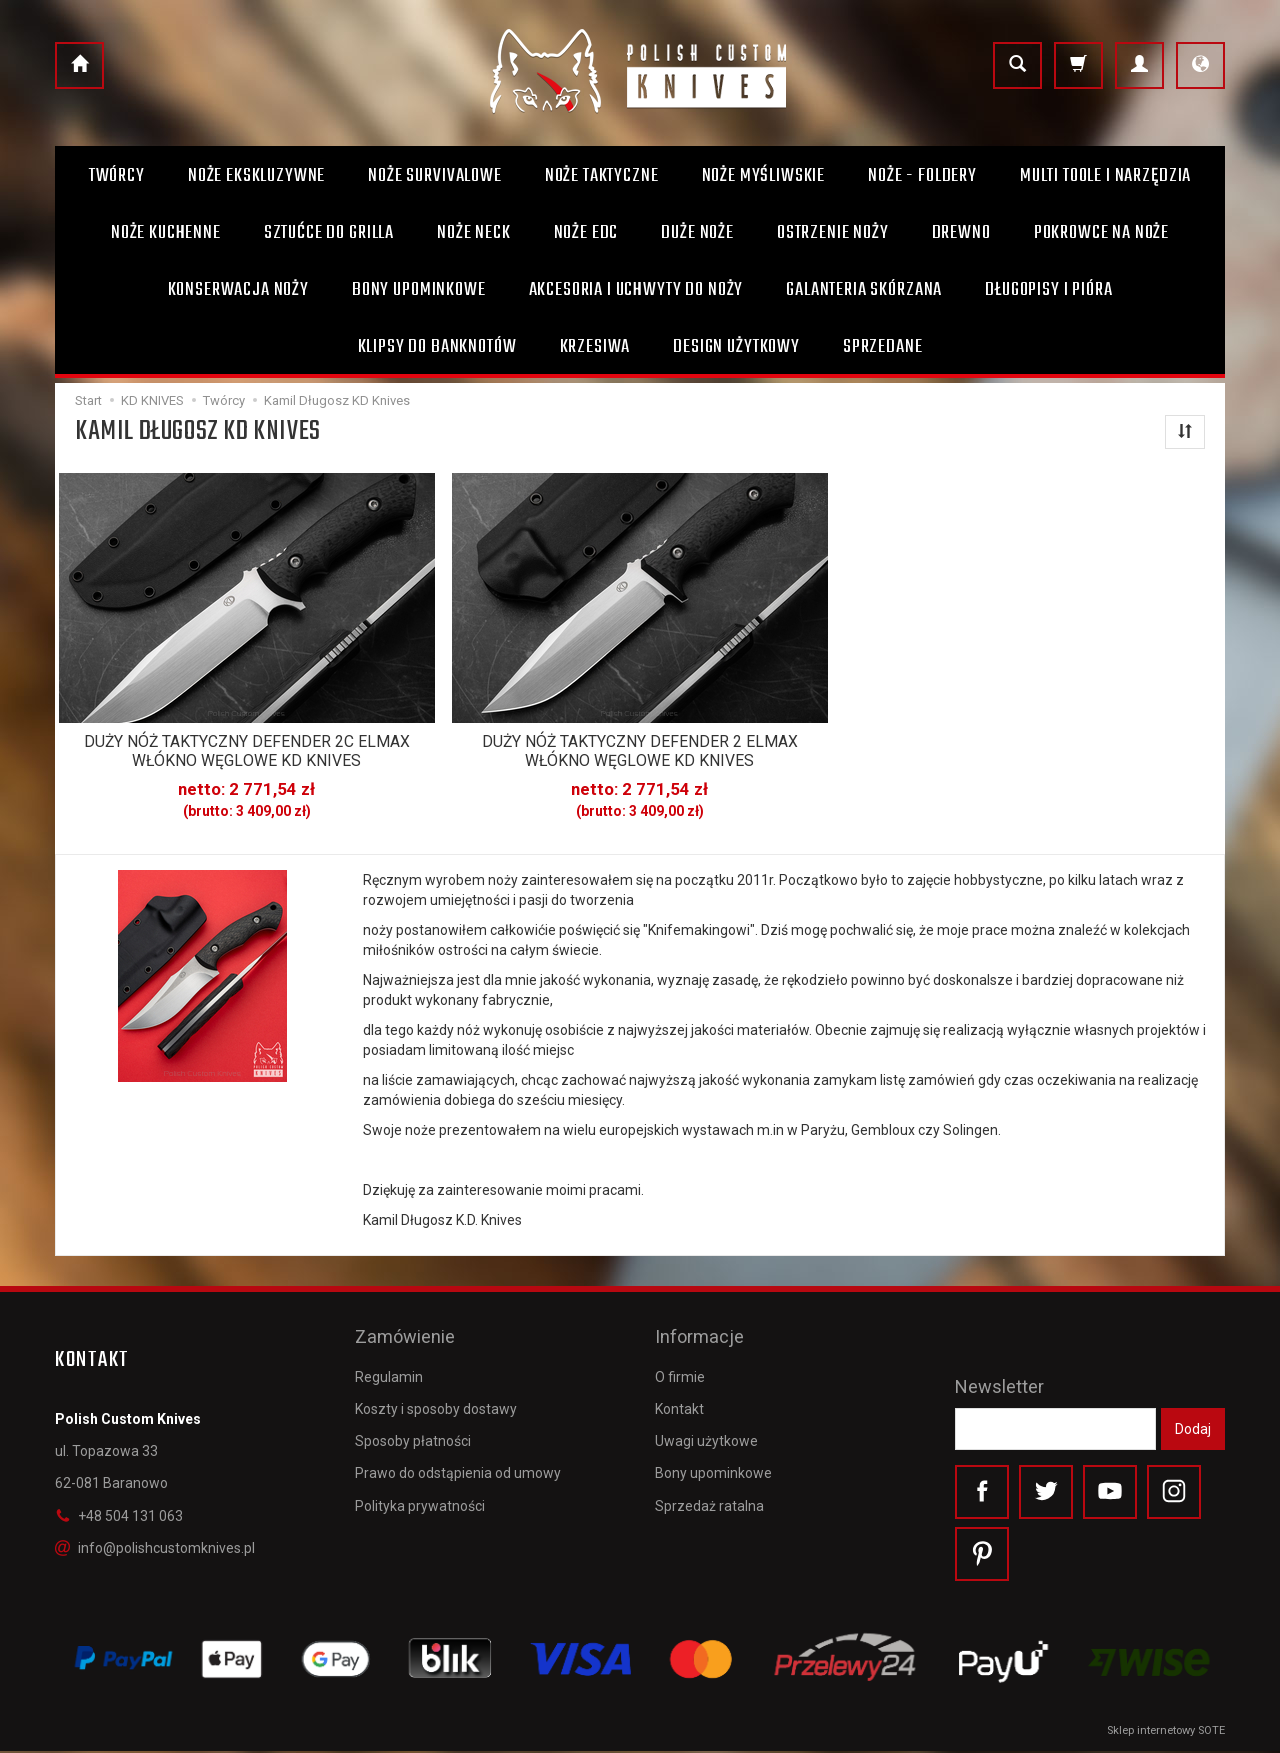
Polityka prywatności (420, 1495)
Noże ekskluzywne (256, 176)
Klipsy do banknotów (437, 347)
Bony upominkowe (713, 1463)
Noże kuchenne (166, 233)
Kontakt (679, 1399)
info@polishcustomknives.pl (155, 1546)
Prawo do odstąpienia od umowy (458, 1463)
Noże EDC (586, 233)
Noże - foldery (922, 176)
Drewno (961, 233)
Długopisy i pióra (1048, 290)
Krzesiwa (595, 347)
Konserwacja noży (238, 290)
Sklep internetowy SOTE (1166, 1732)
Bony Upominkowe (419, 290)
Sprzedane (883, 347)
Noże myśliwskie (764, 176)
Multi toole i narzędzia (1105, 176)
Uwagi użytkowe (706, 1431)
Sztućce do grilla (329, 233)
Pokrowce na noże (1101, 233)
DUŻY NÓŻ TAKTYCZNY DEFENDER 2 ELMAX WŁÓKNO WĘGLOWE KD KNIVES (639, 750)
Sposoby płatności (413, 1431)
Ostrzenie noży (833, 233)
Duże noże (697, 233)
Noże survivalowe (434, 176)
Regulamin (389, 1367)
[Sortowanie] (1185, 432)
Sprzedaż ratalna (709, 1495)
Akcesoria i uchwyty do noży (636, 290)
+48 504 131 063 (119, 1514)
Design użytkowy (736, 347)
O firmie (680, 1367)
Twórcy (117, 176)
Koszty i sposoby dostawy (436, 1399)
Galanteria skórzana (864, 290)
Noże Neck (474, 233)
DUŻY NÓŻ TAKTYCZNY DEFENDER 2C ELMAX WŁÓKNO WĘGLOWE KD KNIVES (246, 750)
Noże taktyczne (602, 176)
